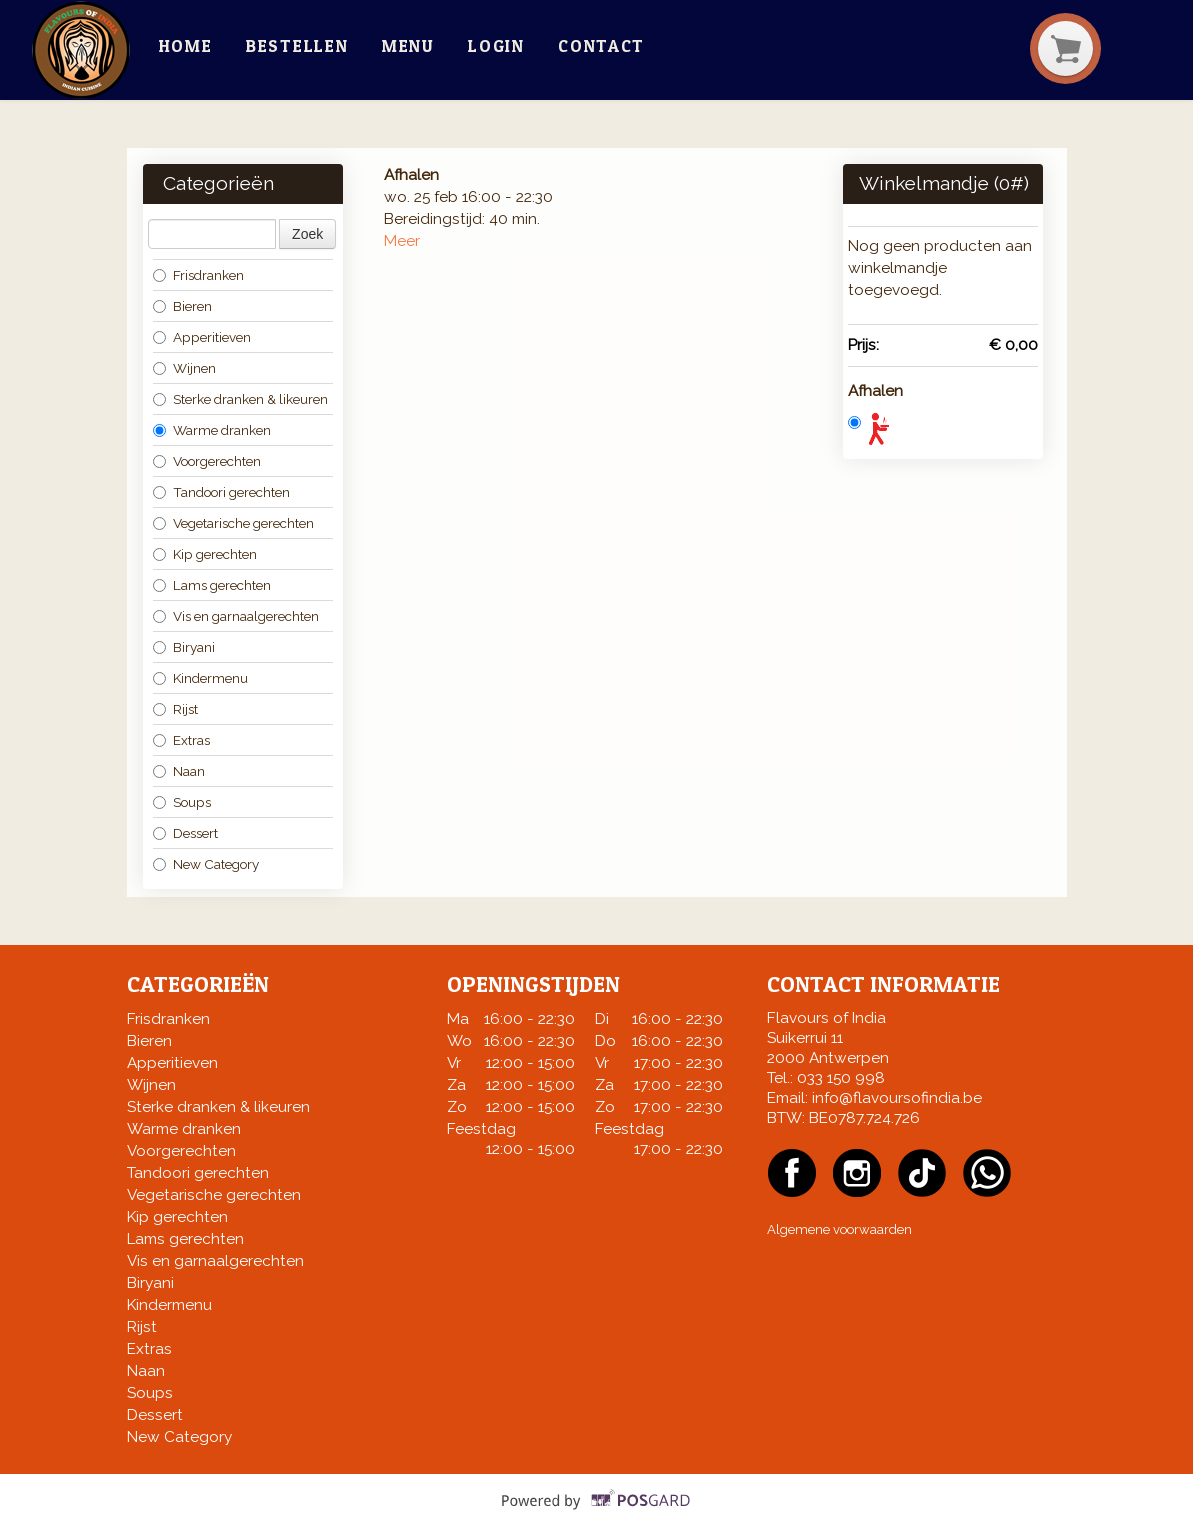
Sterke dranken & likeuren (240, 399)
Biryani (184, 647)
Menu (408, 46)
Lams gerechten (212, 585)
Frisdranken (198, 275)
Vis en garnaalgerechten (236, 616)
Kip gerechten (205, 554)
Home (186, 46)
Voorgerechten (207, 461)
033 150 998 (841, 1078)
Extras (181, 740)
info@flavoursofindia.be (897, 1098)
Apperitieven (202, 337)
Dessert (185, 833)
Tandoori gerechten (221, 492)
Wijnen (184, 368)
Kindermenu (200, 678)
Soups (182, 802)
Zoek (307, 234)
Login (496, 46)
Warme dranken (212, 430)
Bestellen (297, 46)
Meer (402, 241)
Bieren (182, 306)
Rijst (175, 709)
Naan (179, 771)
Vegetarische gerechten (233, 523)
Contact (601, 46)
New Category (206, 864)
